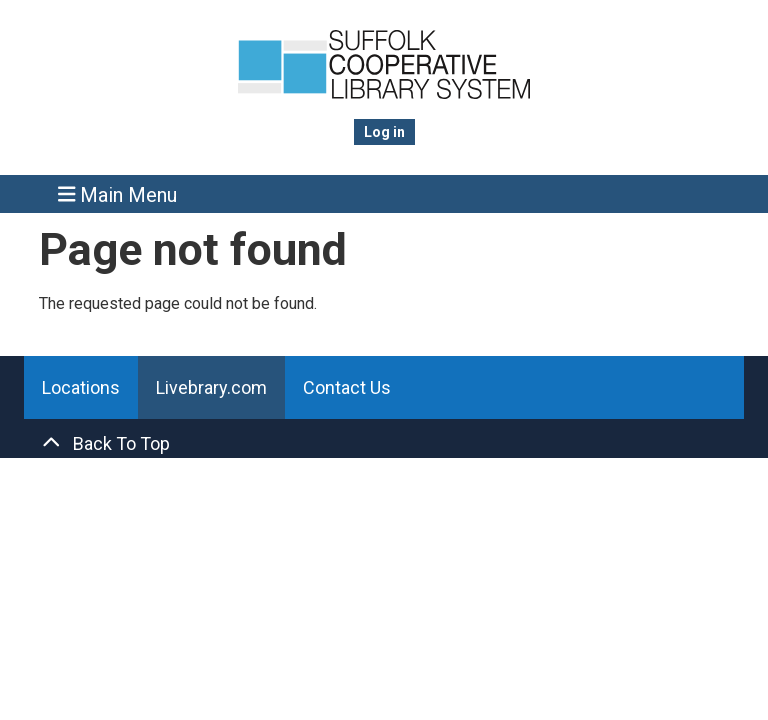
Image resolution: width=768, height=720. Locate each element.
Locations (81, 387)
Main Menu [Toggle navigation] (118, 194)
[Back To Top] (384, 443)
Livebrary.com (211, 387)
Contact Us (347, 387)
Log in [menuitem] (384, 132)
